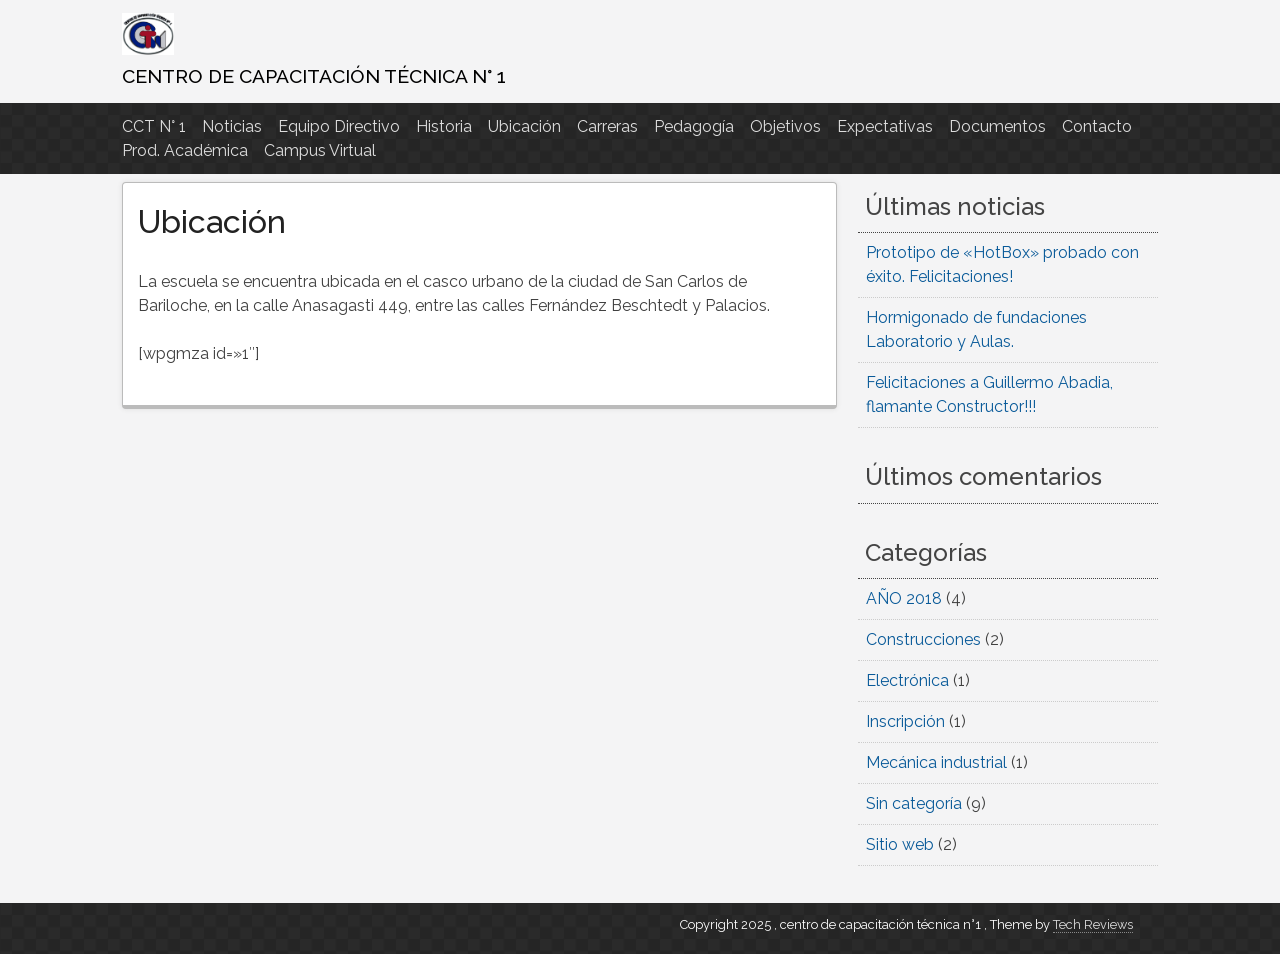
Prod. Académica (185, 150)
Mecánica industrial (936, 762)
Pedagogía (694, 126)
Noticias (232, 126)
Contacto (1097, 126)
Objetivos (785, 126)
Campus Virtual (320, 150)
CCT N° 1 (154, 126)
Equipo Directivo (339, 126)
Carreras (607, 126)
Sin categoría (914, 803)
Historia (444, 126)
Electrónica (907, 680)
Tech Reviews (1093, 924)
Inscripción (905, 721)
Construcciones (923, 639)
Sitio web (900, 844)
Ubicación (524, 126)
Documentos (997, 126)
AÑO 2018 (904, 598)
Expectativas (885, 126)
